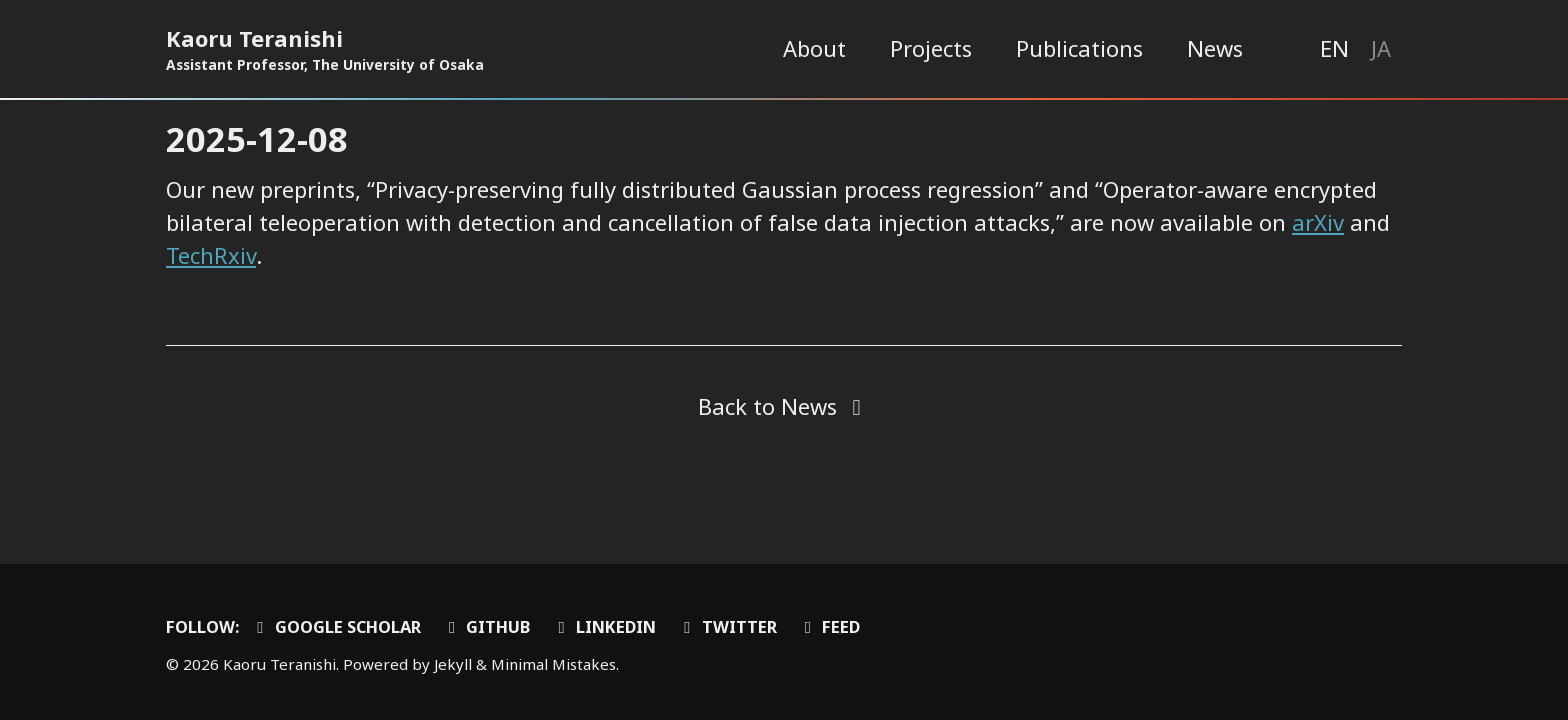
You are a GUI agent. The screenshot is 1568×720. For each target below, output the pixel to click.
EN (1334, 48)
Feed (829, 626)
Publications (1079, 48)
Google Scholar (335, 626)
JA (1381, 48)
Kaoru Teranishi (325, 49)
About (814, 48)
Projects (931, 48)
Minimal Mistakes (553, 664)
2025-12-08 (257, 138)
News (1215, 48)
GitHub (486, 626)
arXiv (1318, 222)
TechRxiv (211, 255)
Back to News (767, 406)
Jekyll (453, 664)
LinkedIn (603, 626)
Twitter (727, 626)
